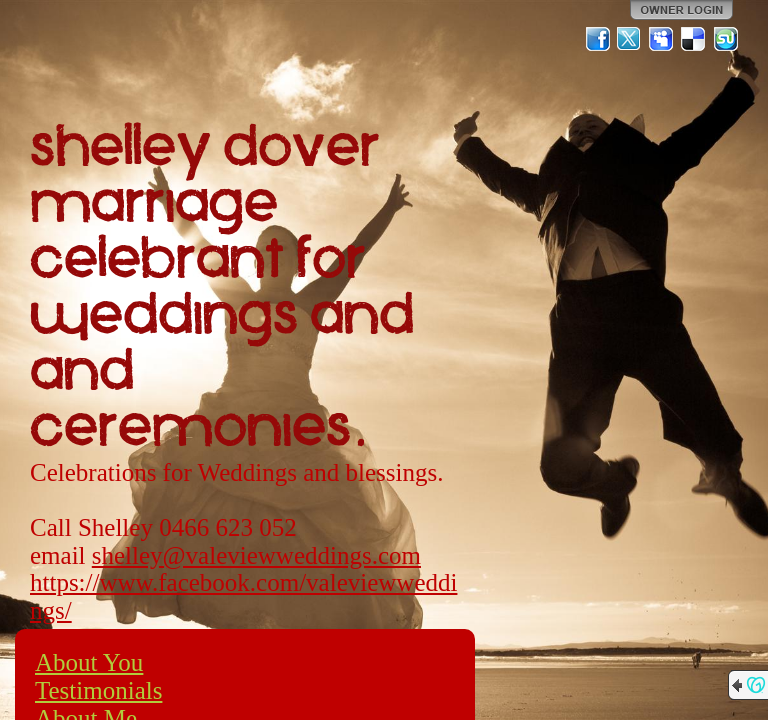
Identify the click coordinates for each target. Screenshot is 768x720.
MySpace (662, 39)
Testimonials (98, 690)
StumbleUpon (726, 39)
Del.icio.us (694, 39)
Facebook (598, 39)
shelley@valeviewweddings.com (256, 555)
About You (89, 662)
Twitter (630, 39)
